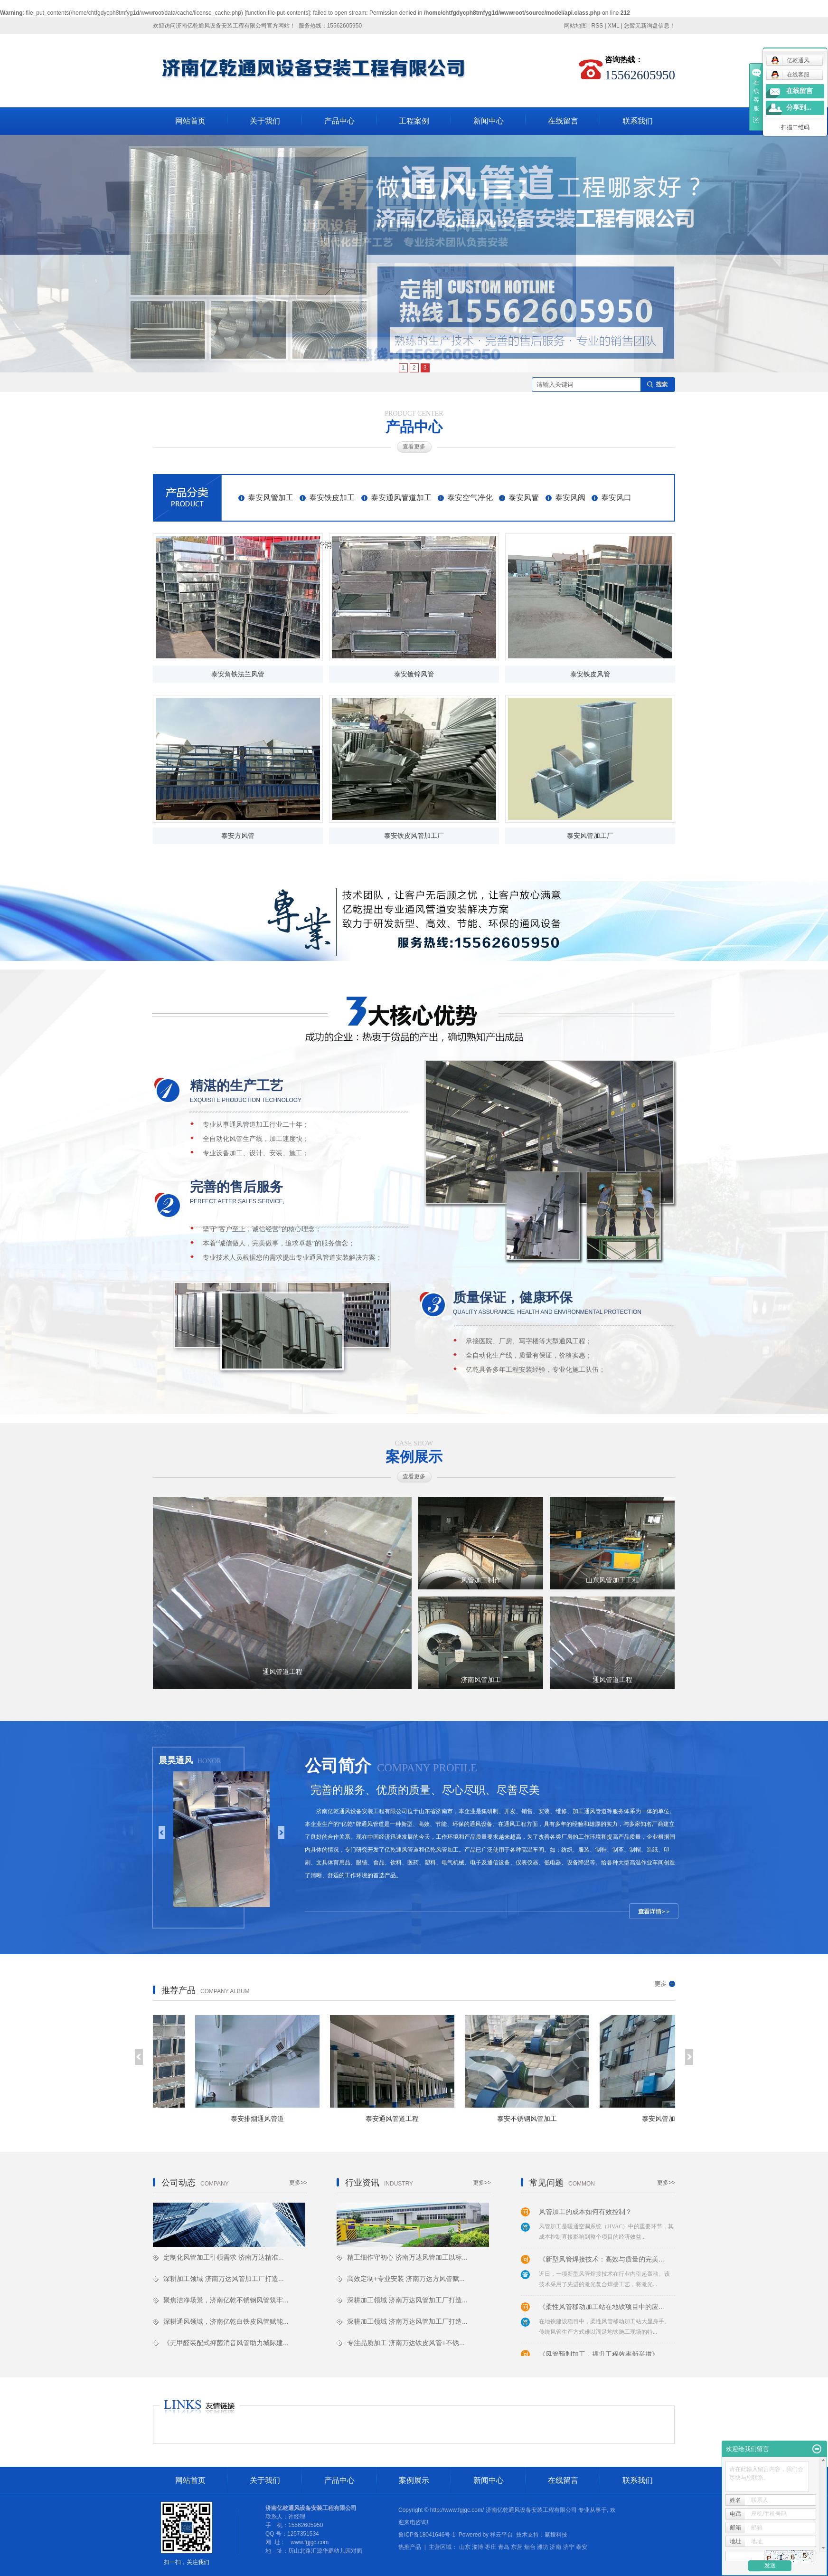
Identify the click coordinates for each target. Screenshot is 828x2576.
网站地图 (575, 25)
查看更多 (414, 446)
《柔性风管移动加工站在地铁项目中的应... (601, 2308)
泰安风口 (616, 498)
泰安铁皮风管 (590, 674)
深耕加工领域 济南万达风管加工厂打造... (223, 2278)
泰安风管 (523, 498)
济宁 (568, 2547)
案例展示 (414, 2480)
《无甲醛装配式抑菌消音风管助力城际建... (226, 2343)
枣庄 (490, 2547)
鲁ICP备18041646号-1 (426, 2534)
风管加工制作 (481, 1580)
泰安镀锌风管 (414, 674)
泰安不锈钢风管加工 (530, 2118)
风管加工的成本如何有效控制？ (585, 2213)
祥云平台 (501, 2534)
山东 (464, 2547)
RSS (597, 25)
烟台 (530, 2547)
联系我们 (637, 121)
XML (613, 25)
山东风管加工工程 (612, 1580)
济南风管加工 (481, 1679)
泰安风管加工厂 (590, 835)
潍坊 (542, 2547)
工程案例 (414, 121)
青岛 (503, 2547)
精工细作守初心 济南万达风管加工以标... (407, 2257)
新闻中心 (488, 121)
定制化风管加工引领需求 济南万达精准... (223, 2257)
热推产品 (409, 2547)
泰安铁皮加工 (332, 498)
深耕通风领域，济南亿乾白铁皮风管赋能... (226, 2321)
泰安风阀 (570, 498)
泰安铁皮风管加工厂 (414, 835)
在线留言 (563, 121)
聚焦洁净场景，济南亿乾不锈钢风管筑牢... (226, 2300)
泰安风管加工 (270, 498)
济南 (555, 2547)
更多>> (298, 2182)
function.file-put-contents (277, 13)
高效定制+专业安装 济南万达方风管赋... (406, 2278)
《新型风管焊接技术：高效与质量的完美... (601, 2261)
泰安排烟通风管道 (260, 2118)
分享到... (798, 107)
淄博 (477, 2547)
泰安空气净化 (470, 498)
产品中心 (339, 121)
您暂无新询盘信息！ (649, 25)
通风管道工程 (282, 1671)
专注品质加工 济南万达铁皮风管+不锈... (406, 2343)
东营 (516, 2547)
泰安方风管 (237, 835)
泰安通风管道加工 (401, 498)
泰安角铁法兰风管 (237, 674)
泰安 (581, 2547)
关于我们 (265, 121)
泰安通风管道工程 (395, 2118)
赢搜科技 (556, 2534)
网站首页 (190, 121)
